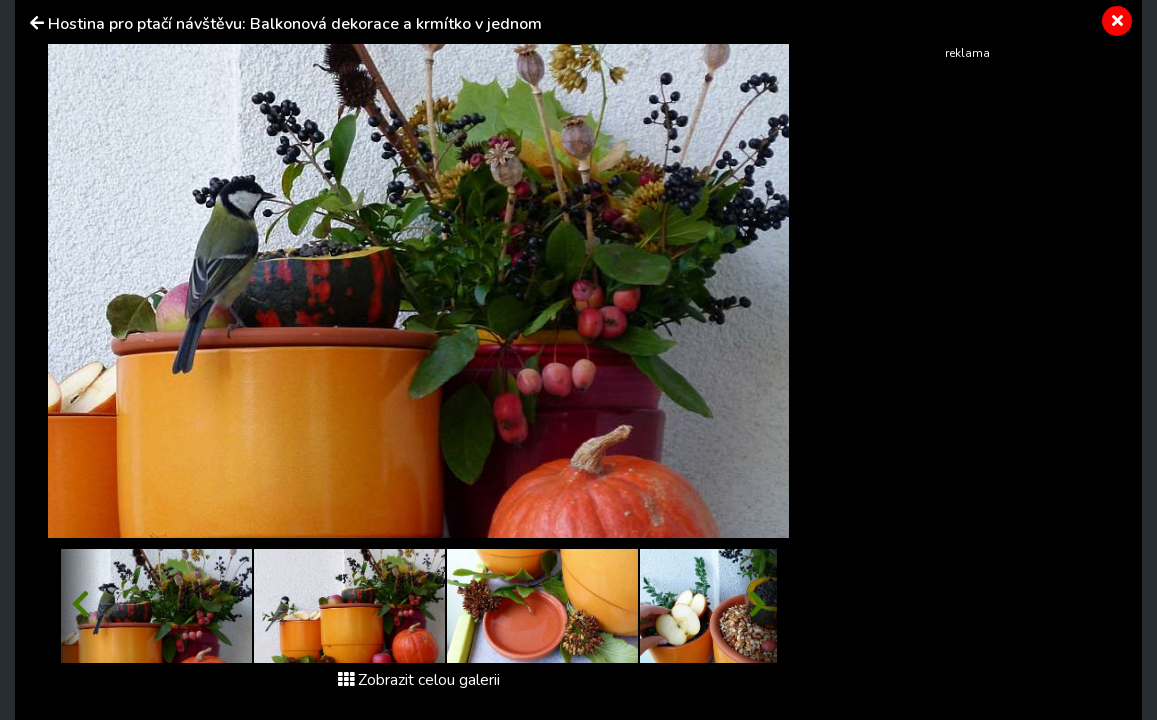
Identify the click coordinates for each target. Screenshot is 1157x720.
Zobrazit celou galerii (419, 680)
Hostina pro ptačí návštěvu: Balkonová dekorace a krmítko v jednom (295, 24)
